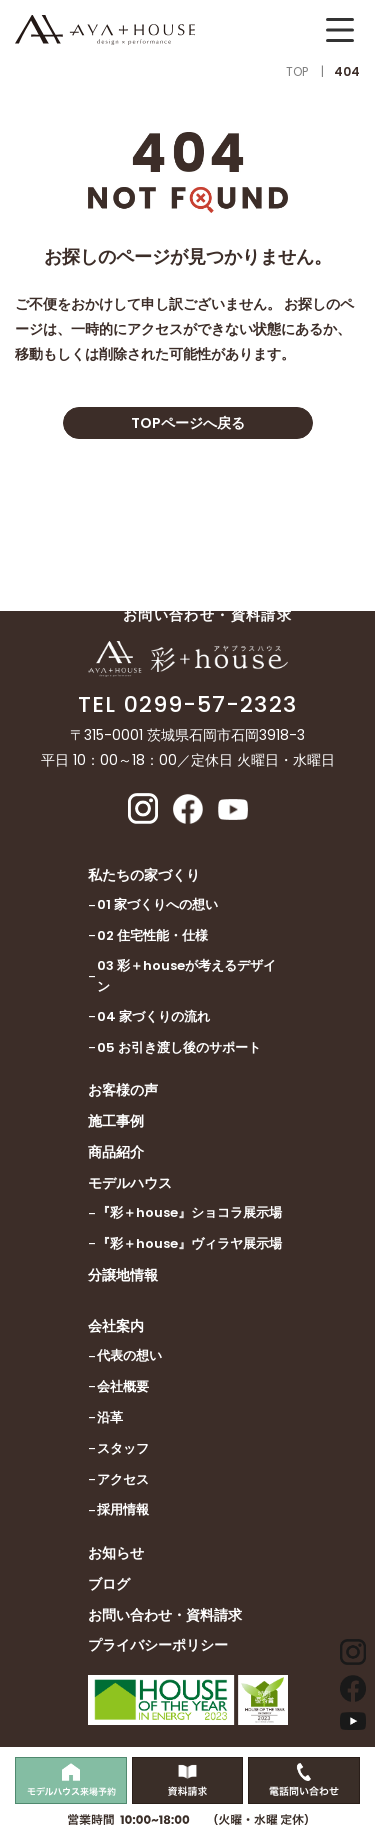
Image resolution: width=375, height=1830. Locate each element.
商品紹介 (116, 1152)
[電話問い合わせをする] (304, 1780)
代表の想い (129, 1355)
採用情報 (123, 1509)
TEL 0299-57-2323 (187, 704)
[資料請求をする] (188, 1780)
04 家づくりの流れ (153, 1016)
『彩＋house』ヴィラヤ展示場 (189, 1243)
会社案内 (116, 1326)
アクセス (123, 1479)
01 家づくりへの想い (157, 904)
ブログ (109, 1584)
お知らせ (116, 1553)
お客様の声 (123, 1090)
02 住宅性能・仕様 (152, 935)
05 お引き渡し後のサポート (179, 1047)
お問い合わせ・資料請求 (165, 1615)
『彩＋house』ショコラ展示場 (189, 1212)
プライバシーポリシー (158, 1645)
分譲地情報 (123, 1275)
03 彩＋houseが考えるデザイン (186, 976)
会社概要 (123, 1386)
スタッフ (123, 1448)
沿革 (110, 1417)
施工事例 (116, 1121)
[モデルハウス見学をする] (71, 1780)
